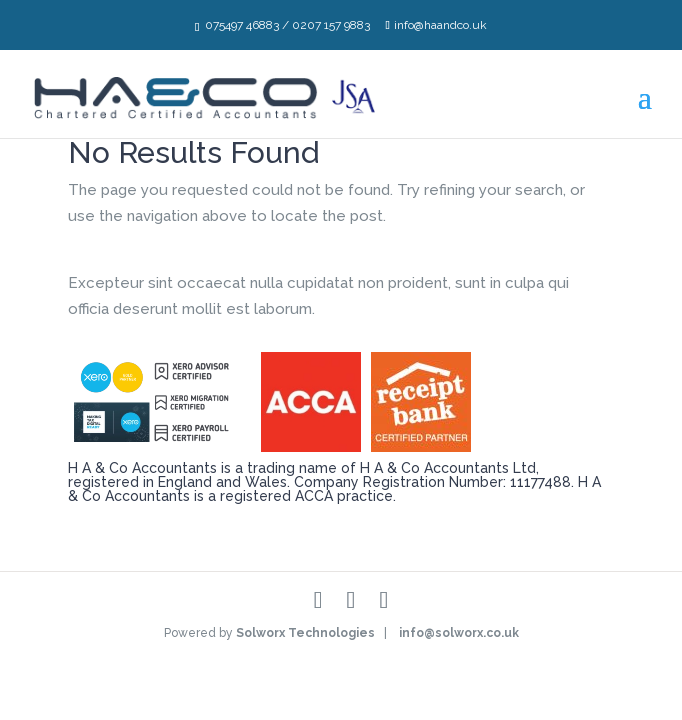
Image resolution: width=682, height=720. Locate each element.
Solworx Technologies (305, 633)
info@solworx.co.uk (459, 633)
